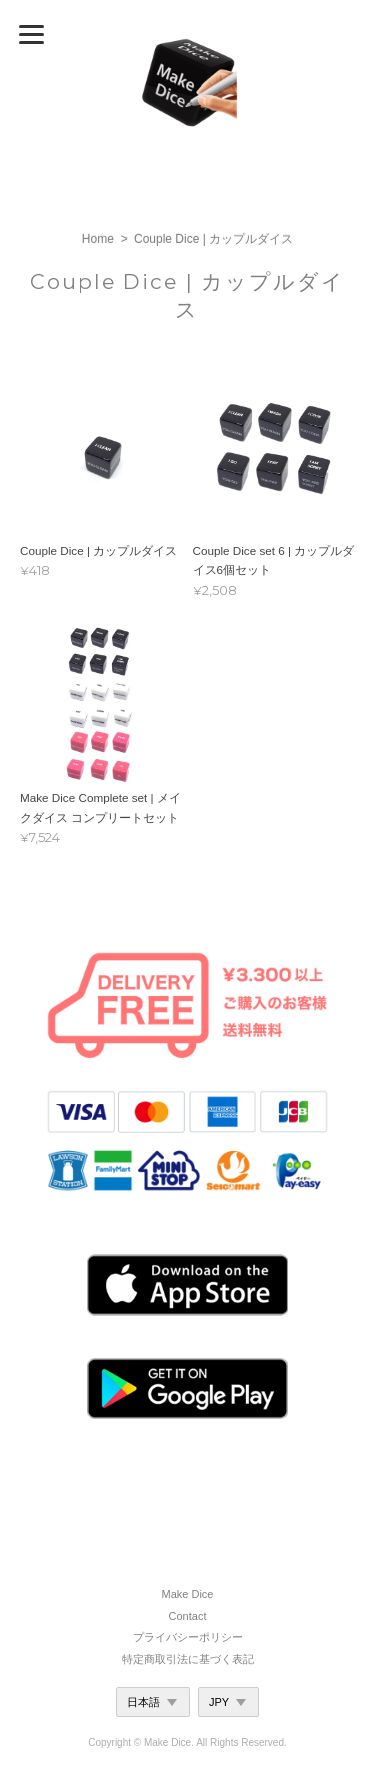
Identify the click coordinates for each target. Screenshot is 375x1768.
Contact (188, 1616)
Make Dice (188, 1594)
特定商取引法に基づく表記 (188, 1659)
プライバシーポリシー (188, 1637)
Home (98, 239)
